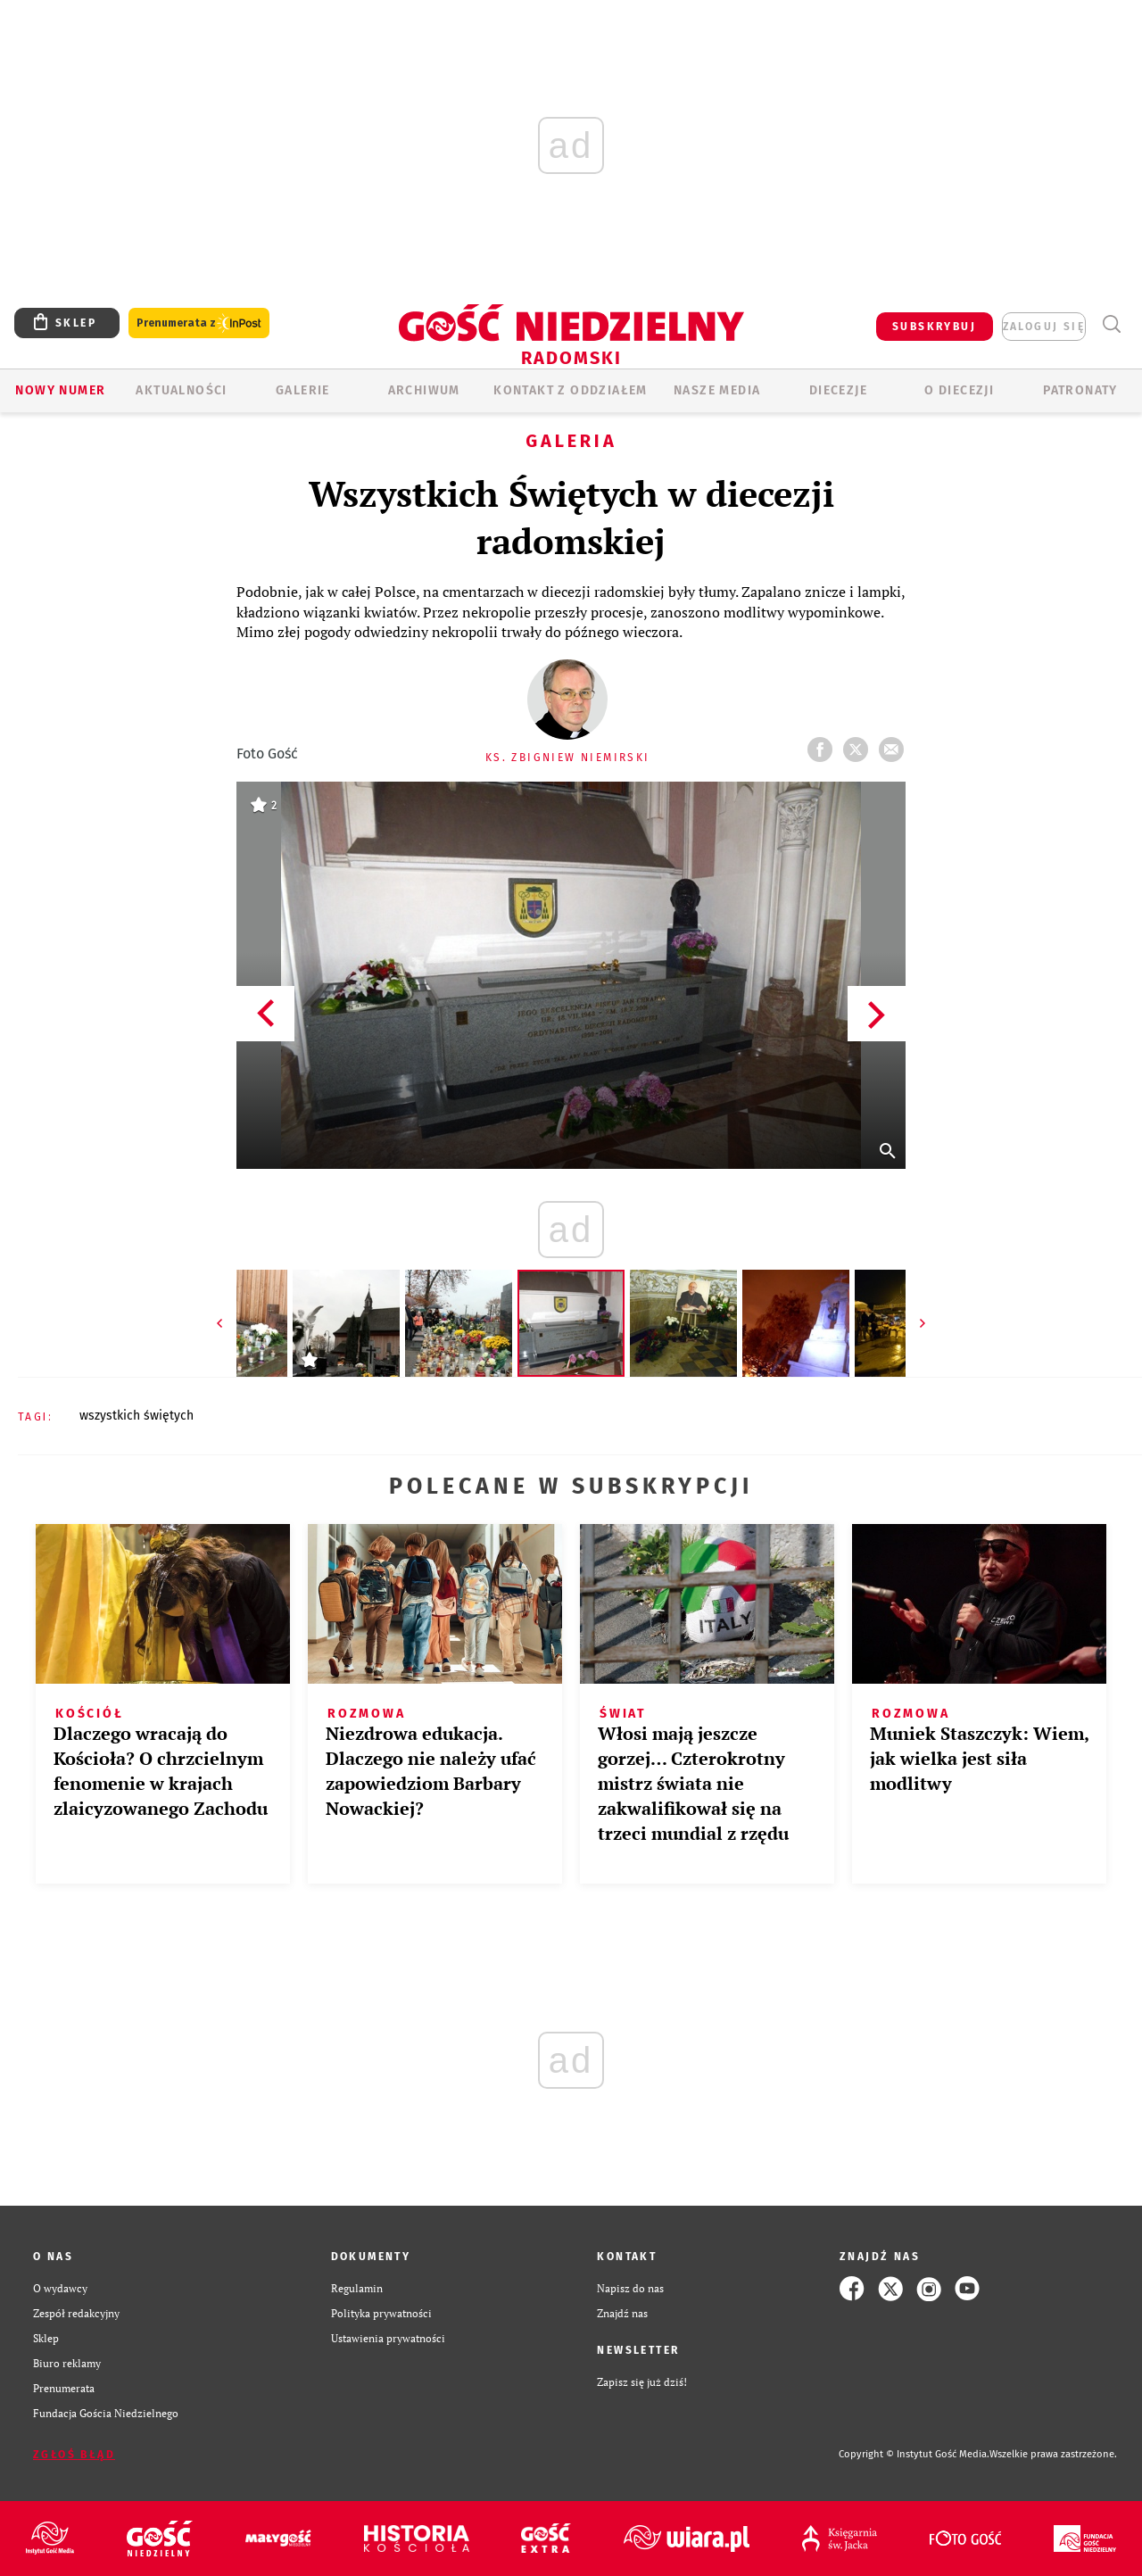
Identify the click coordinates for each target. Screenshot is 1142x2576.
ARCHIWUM (424, 390)
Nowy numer (60, 390)
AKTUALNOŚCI (181, 390)
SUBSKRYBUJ (934, 326)
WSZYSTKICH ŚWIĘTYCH (136, 1415)
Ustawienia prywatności (388, 2338)
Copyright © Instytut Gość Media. (914, 2454)
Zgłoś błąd (74, 2454)
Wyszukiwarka (1111, 324)
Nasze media (717, 390)
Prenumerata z (199, 323)
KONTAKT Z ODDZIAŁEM (570, 390)
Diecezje (838, 390)
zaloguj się (1044, 326)
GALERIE (303, 390)
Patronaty (1080, 390)
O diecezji (959, 390)
